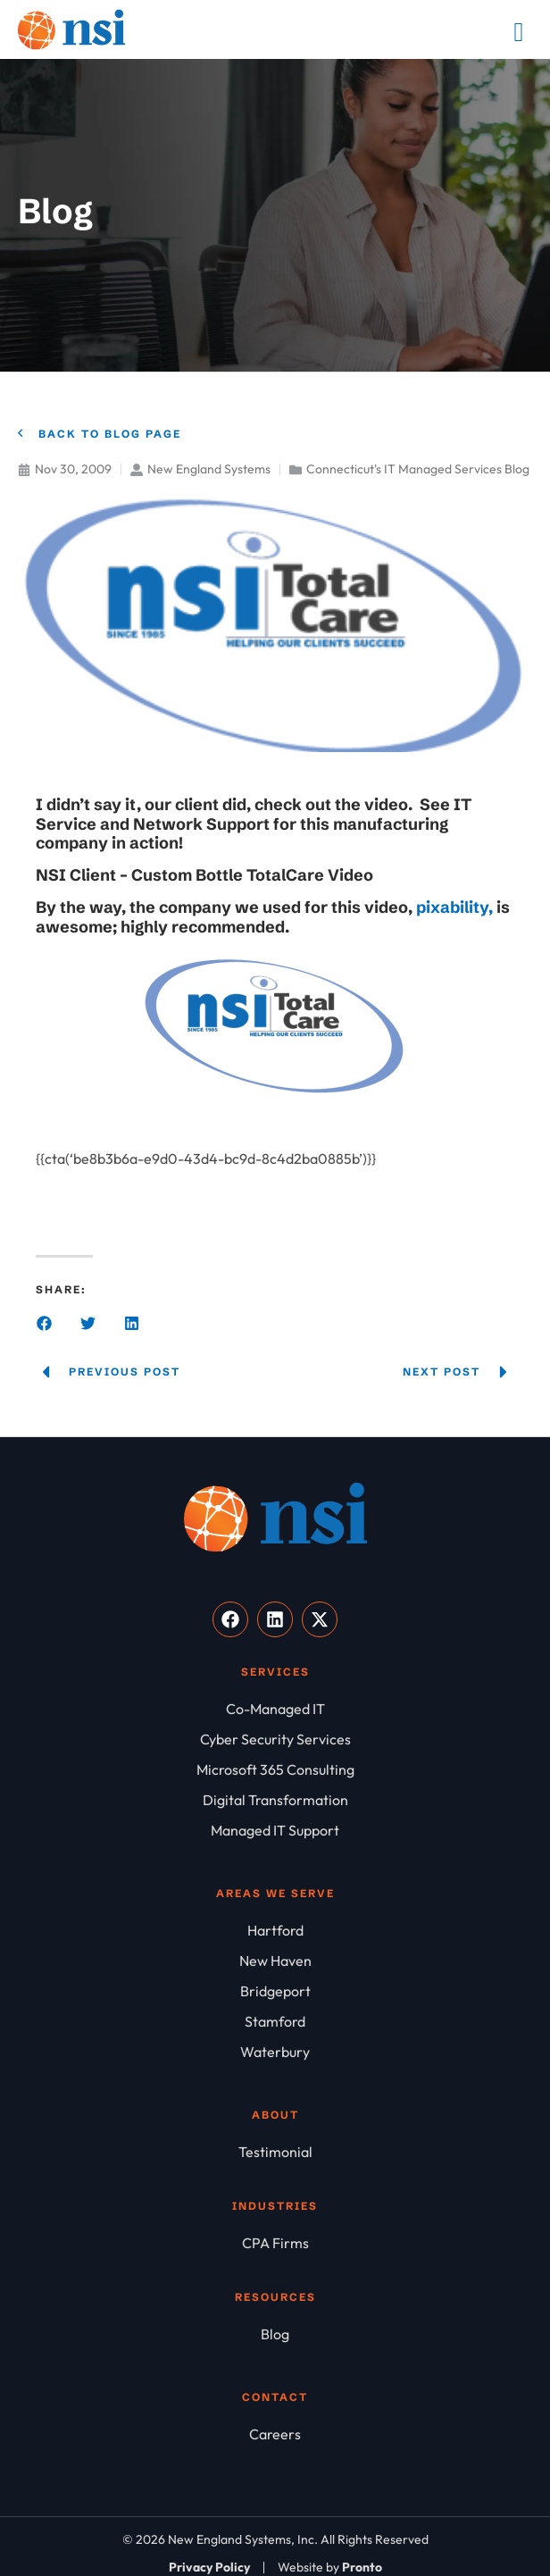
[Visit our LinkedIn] (275, 1619)
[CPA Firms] (275, 2243)
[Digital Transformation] (275, 1800)
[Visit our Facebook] (230, 1619)
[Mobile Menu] (518, 32)
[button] (44, 1323)
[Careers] (275, 2434)
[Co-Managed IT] (275, 1708)
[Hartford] (275, 1930)
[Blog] (275, 2334)
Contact (275, 2397)
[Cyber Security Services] (275, 1739)
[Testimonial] (275, 2151)
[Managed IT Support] (275, 1830)
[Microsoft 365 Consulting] (275, 1769)
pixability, (456, 907)
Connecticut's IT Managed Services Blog (417, 469)
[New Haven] (275, 1960)
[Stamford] (275, 2021)
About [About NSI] (275, 2114)
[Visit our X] (320, 1619)
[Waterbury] (275, 2051)
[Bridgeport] (275, 1991)
